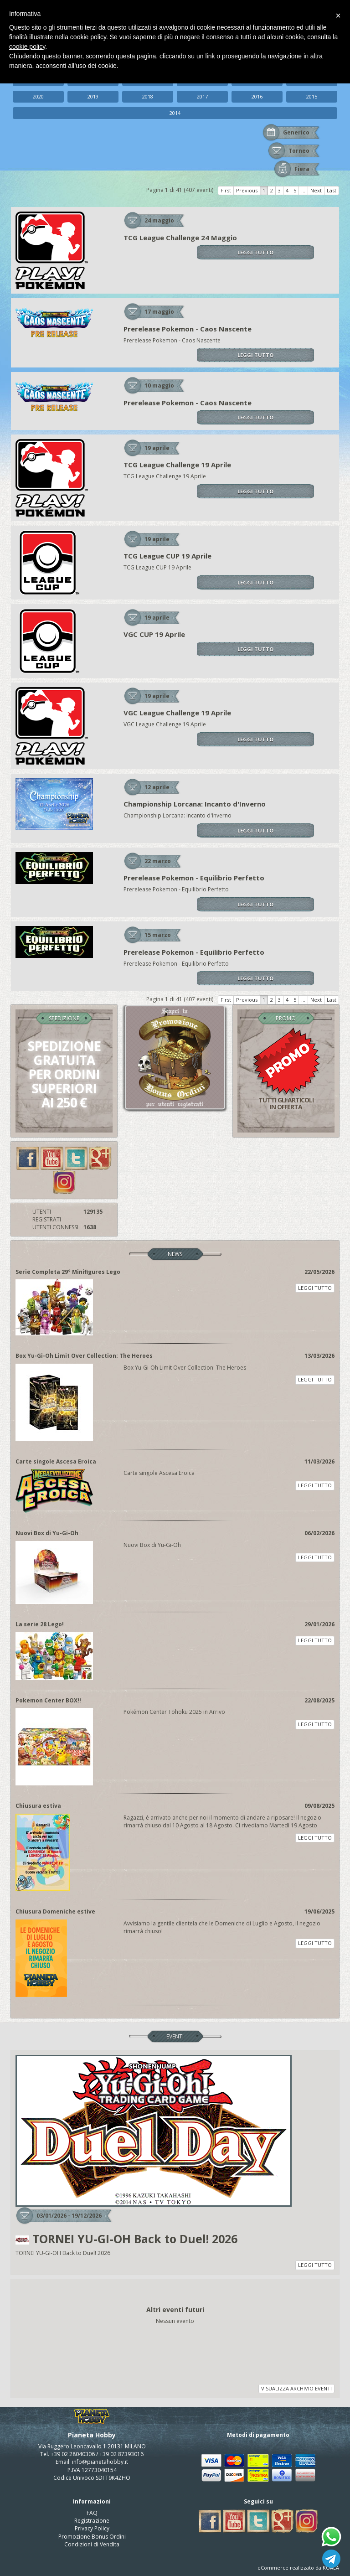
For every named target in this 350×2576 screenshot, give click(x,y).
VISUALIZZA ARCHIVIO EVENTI (296, 2388)
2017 (202, 96)
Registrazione (91, 2520)
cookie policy (27, 46)
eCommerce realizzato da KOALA (298, 2567)
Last (331, 190)
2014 (175, 112)
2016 (257, 96)
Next (316, 190)
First (226, 190)
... (303, 190)
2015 (311, 96)
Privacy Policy (92, 2528)
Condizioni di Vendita (91, 2544)
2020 (38, 96)
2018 (147, 96)
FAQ (92, 2513)
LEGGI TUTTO (255, 252)
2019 (93, 96)
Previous (246, 190)
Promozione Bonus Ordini (92, 2536)
